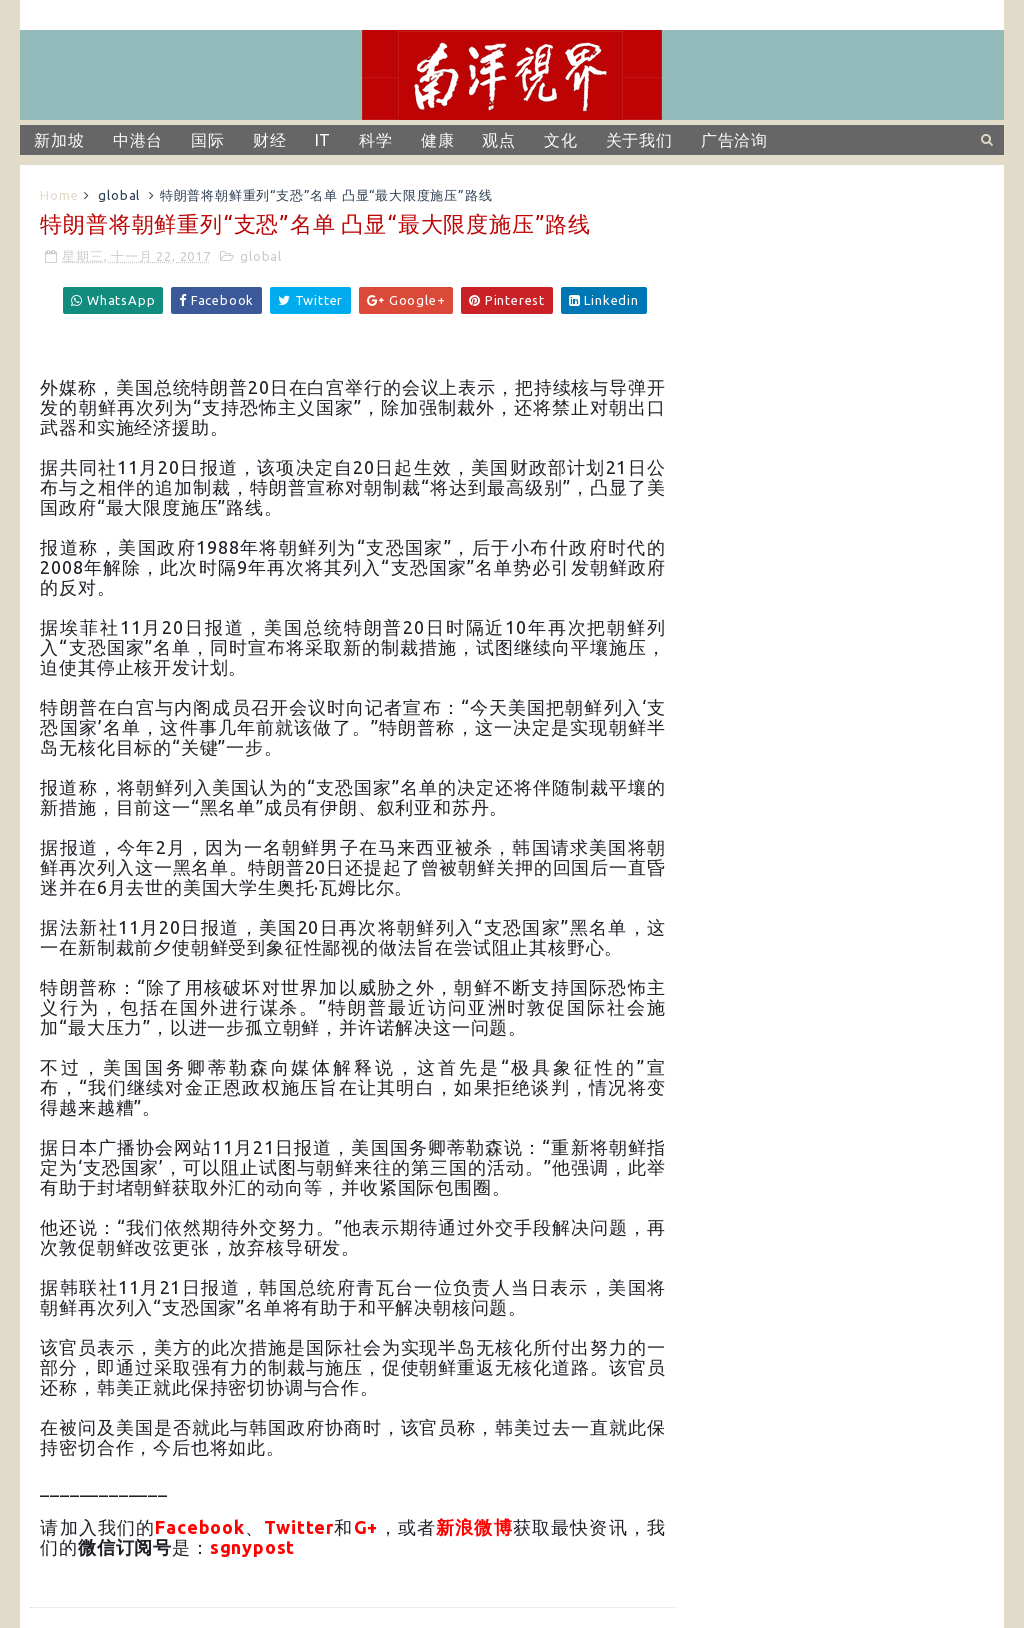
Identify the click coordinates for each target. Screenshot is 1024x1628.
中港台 (138, 140)
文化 (561, 140)
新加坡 (59, 140)
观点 (499, 140)
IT (323, 140)
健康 (438, 140)
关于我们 (639, 140)
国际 (208, 140)
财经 (270, 140)
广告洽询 (734, 140)
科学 (376, 140)
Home (59, 195)
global (119, 195)
